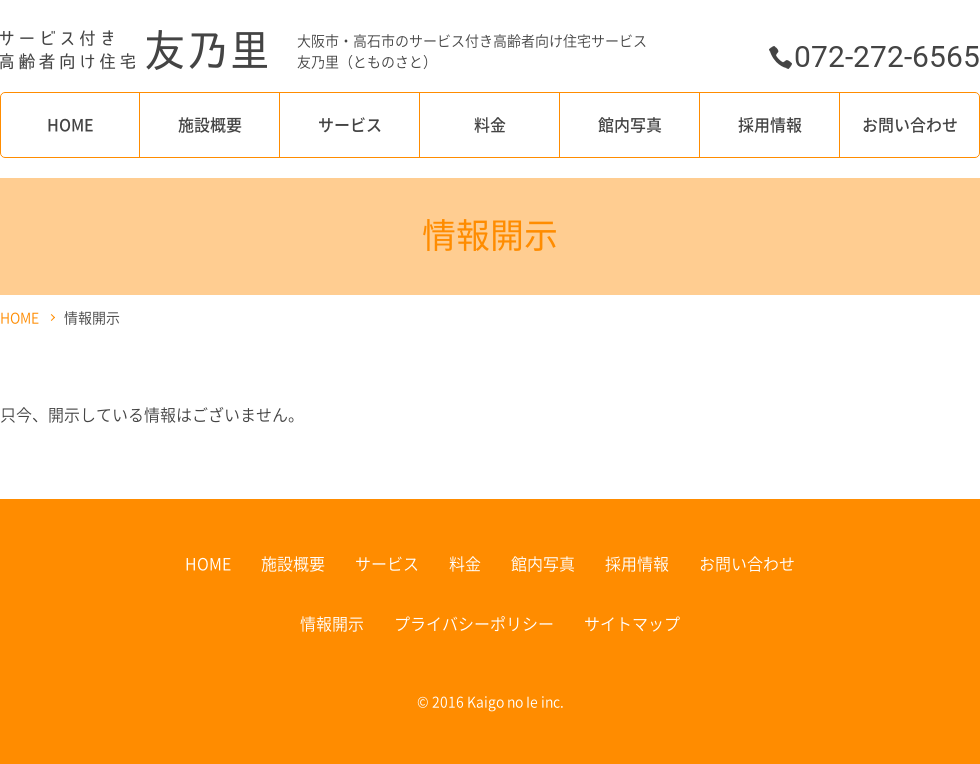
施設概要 (210, 124)
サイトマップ (632, 623)
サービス (350, 124)
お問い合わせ (910, 124)
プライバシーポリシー (474, 623)
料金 (490, 124)
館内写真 (630, 124)
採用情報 (770, 124)
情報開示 (332, 623)
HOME (70, 124)
